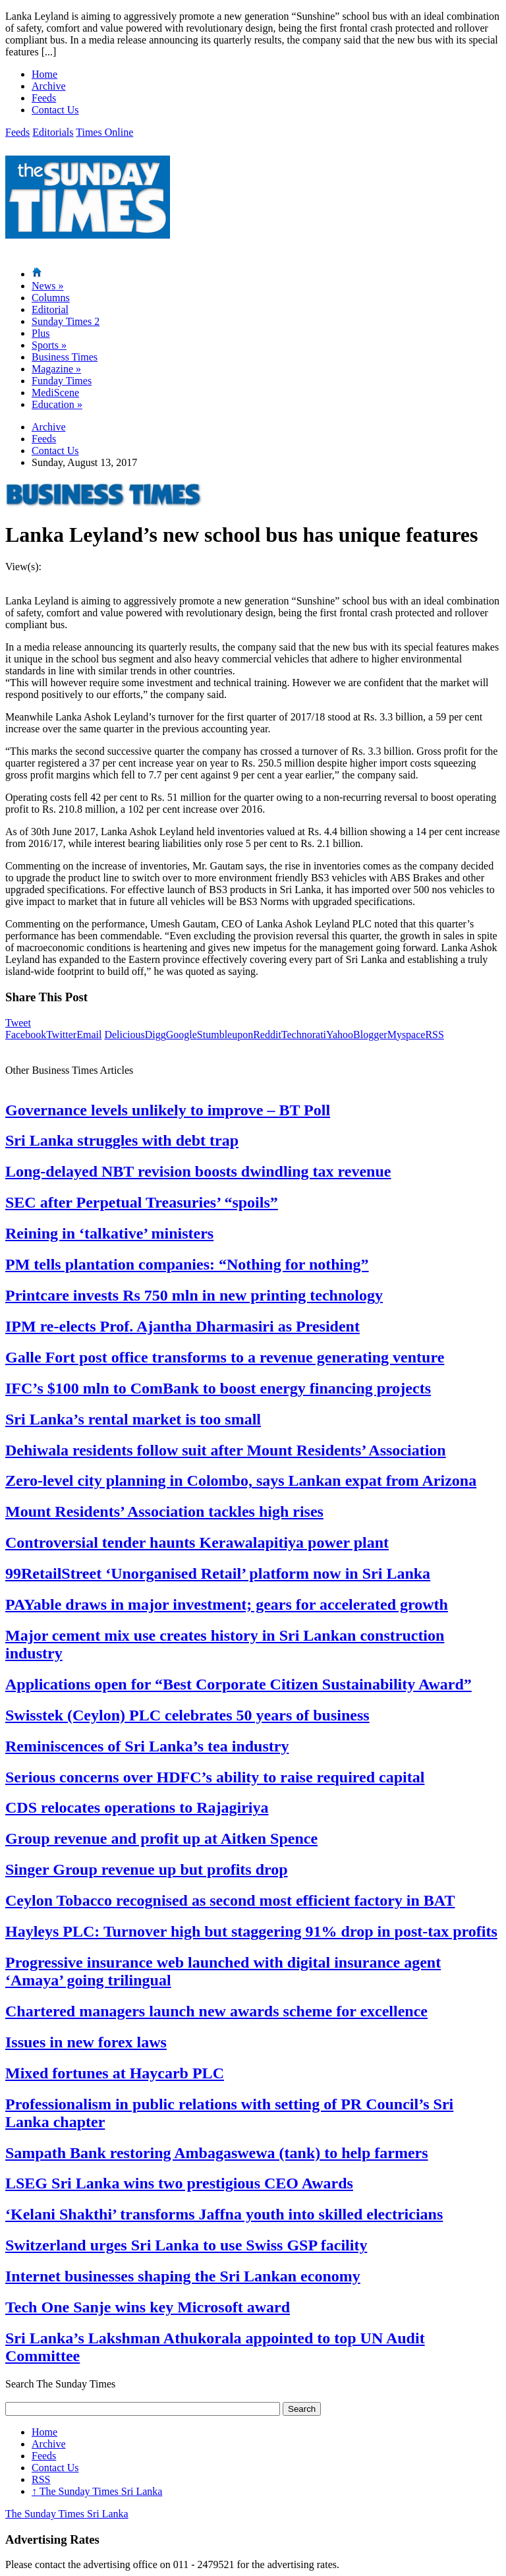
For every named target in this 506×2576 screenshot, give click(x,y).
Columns (51, 297)
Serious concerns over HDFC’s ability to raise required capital (214, 1777)
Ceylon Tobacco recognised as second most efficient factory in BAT (230, 1900)
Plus (41, 333)
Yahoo (339, 1034)
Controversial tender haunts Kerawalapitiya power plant (197, 1542)
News (47, 285)
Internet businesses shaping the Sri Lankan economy (182, 2276)
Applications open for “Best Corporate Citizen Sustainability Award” (238, 1684)
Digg (155, 1034)
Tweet (18, 1022)
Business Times (65, 357)
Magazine (56, 368)
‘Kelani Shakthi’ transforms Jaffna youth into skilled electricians (224, 2214)
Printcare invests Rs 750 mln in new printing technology (194, 1295)
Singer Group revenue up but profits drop (146, 1869)
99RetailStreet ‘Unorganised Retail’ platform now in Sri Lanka (217, 1573)
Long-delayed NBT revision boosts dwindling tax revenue (198, 1171)
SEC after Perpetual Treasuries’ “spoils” (141, 1202)
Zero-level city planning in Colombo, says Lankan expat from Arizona (240, 1480)
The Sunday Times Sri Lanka (97, 2491)
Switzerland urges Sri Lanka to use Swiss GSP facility (186, 2245)
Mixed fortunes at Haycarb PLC (114, 2073)
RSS (434, 1034)
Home (44, 74)
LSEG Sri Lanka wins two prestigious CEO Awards (179, 2183)
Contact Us (55, 109)
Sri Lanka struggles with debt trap (122, 1140)
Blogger (370, 1034)
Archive (49, 86)
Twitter (61, 1034)
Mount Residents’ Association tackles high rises (164, 1511)
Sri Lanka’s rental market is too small (133, 1419)
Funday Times (62, 380)
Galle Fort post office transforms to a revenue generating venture (224, 1357)
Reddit (267, 1034)
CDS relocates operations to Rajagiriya (137, 1807)
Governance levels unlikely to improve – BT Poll (167, 1110)
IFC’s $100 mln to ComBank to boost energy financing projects (218, 1388)
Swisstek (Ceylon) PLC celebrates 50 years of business (187, 1715)
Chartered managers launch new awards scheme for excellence (216, 2011)
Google (181, 1034)
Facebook (25, 1034)
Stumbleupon (225, 1034)
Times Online (104, 132)
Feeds (44, 97)
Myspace (406, 1034)
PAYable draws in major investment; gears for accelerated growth (226, 1604)
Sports (49, 345)
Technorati (303, 1034)
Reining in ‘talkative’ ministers (109, 1233)
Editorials (52, 132)
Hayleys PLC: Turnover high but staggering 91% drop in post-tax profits (251, 1931)
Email (88, 1034)
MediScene (55, 392)
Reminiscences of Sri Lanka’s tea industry (147, 1746)
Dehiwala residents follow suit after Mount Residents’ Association (225, 1450)
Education (57, 404)
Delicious (124, 1034)
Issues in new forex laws (86, 2042)
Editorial (50, 309)
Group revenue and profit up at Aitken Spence (161, 1838)
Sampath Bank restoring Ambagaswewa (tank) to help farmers (216, 2152)
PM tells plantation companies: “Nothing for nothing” (187, 1264)
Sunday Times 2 (65, 321)
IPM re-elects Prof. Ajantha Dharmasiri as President (182, 1326)
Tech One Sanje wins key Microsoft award (147, 2307)
